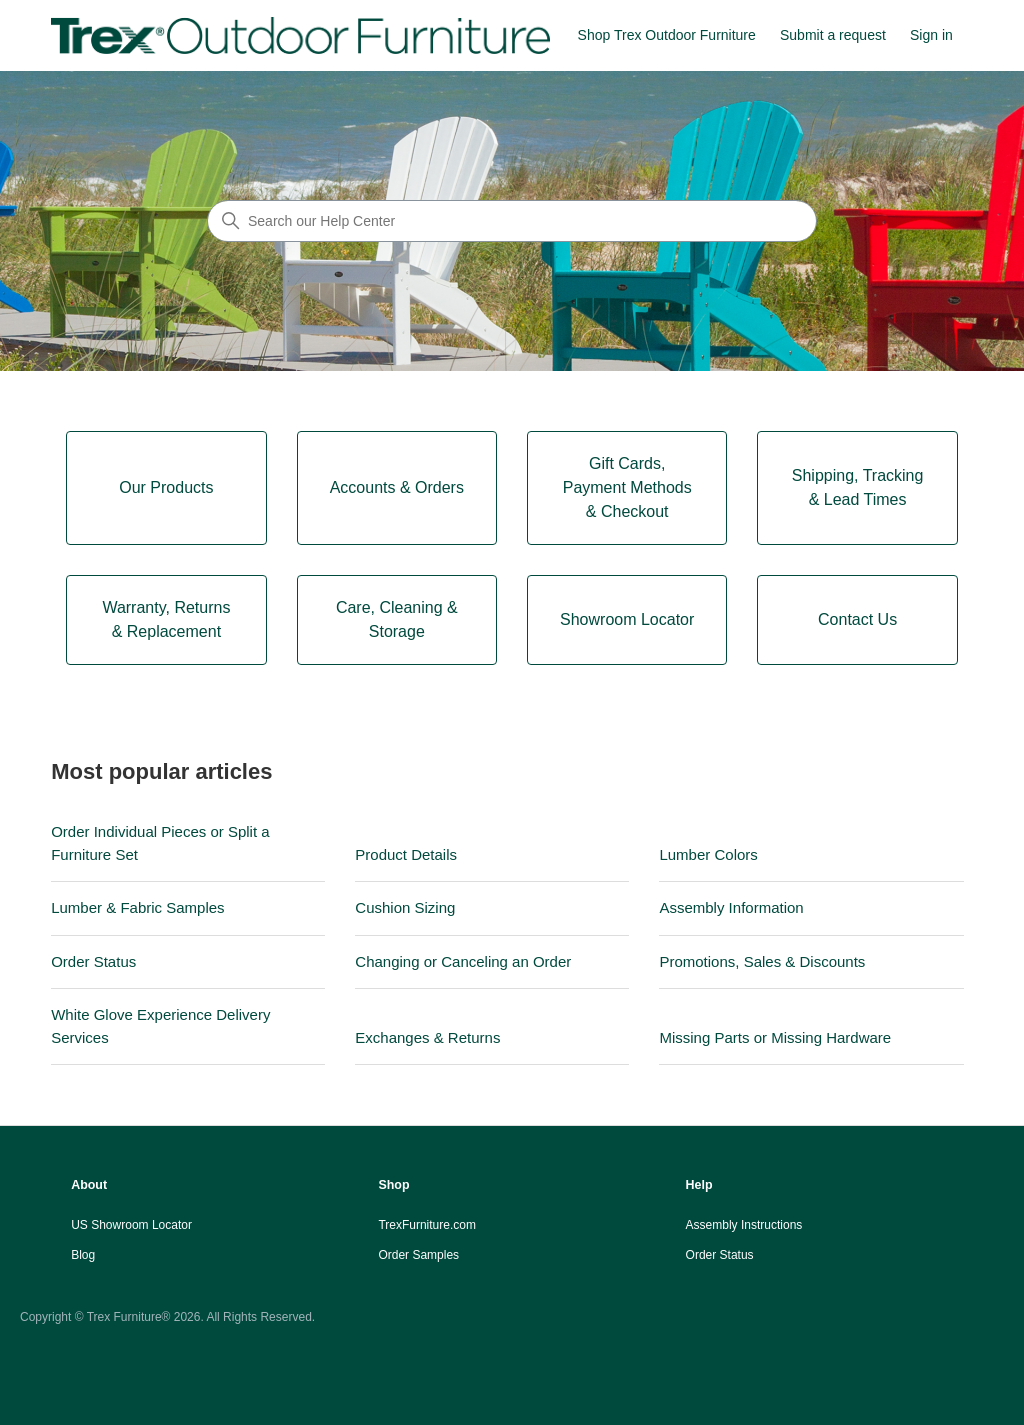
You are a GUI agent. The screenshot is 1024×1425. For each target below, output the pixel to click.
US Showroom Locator (131, 1225)
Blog (83, 1255)
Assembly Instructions (744, 1225)
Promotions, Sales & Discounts (762, 961)
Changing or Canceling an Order (463, 961)
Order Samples (418, 1255)
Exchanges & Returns (427, 1037)
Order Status (93, 961)
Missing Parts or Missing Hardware (775, 1037)
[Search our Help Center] (512, 221)
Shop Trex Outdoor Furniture (667, 35)
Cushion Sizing (405, 907)
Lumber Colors (708, 854)
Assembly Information (731, 907)
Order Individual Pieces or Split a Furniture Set (160, 843)
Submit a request (833, 35)
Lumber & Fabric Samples (137, 907)
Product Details (406, 854)
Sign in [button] (931, 35)
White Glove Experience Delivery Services (160, 1026)
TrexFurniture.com (427, 1225)
